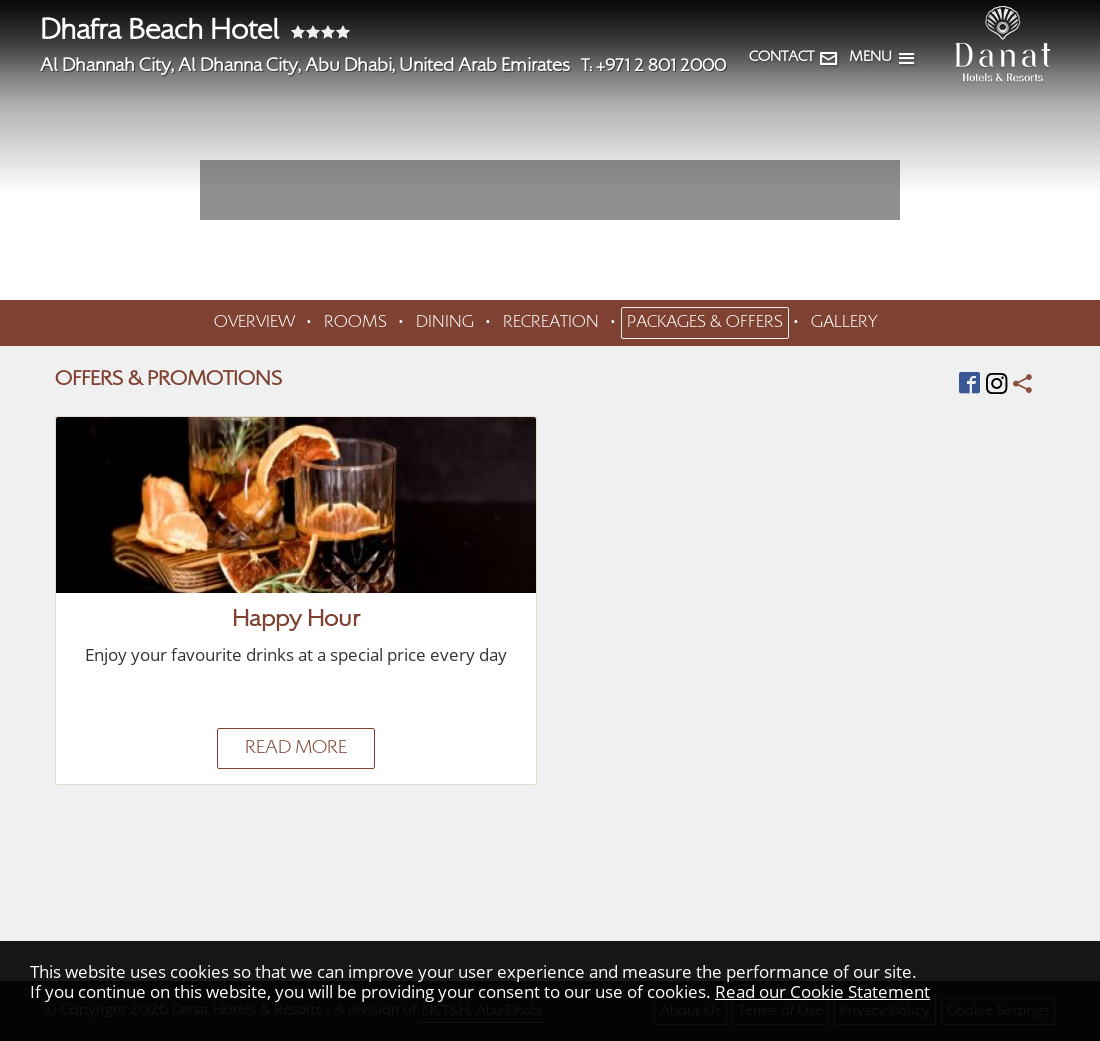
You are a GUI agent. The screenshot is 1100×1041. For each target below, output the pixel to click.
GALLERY (844, 323)
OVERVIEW (254, 323)
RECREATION (551, 323)
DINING (445, 323)
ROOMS (355, 323)
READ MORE (296, 748)
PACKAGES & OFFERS (705, 323)
